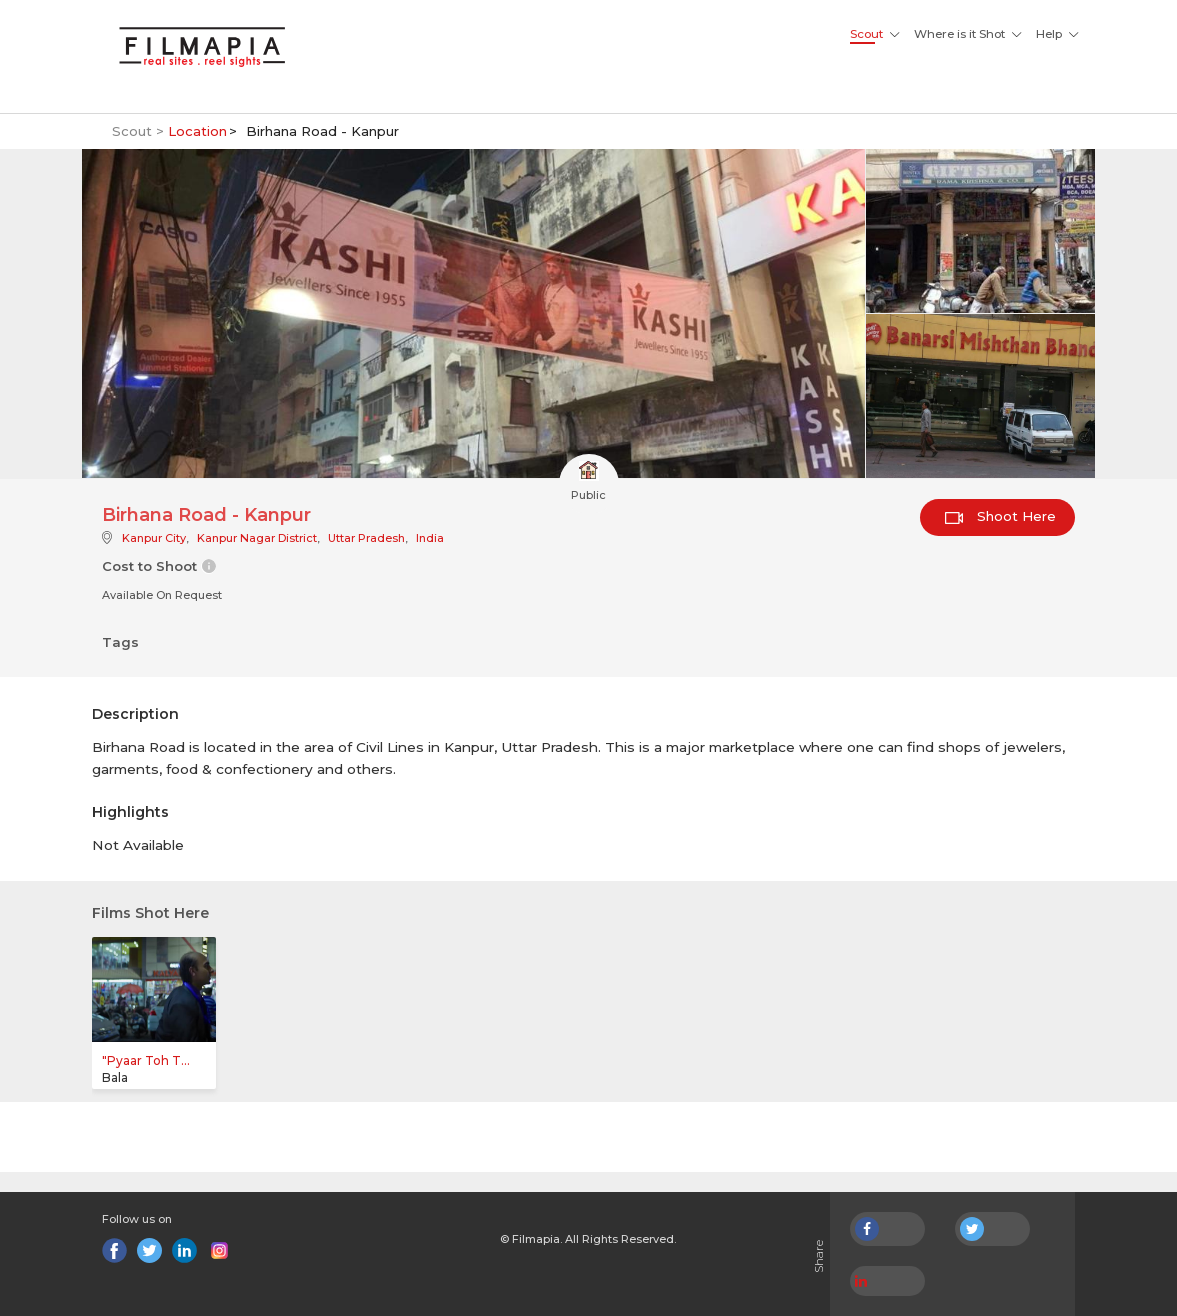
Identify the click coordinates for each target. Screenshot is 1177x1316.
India (430, 538)
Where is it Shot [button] (959, 34)
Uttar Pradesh (366, 538)
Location (197, 131)
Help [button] (1049, 34)
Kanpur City (154, 538)
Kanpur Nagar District (257, 538)
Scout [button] (866, 34)
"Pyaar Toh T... (146, 1060)
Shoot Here (1000, 516)
